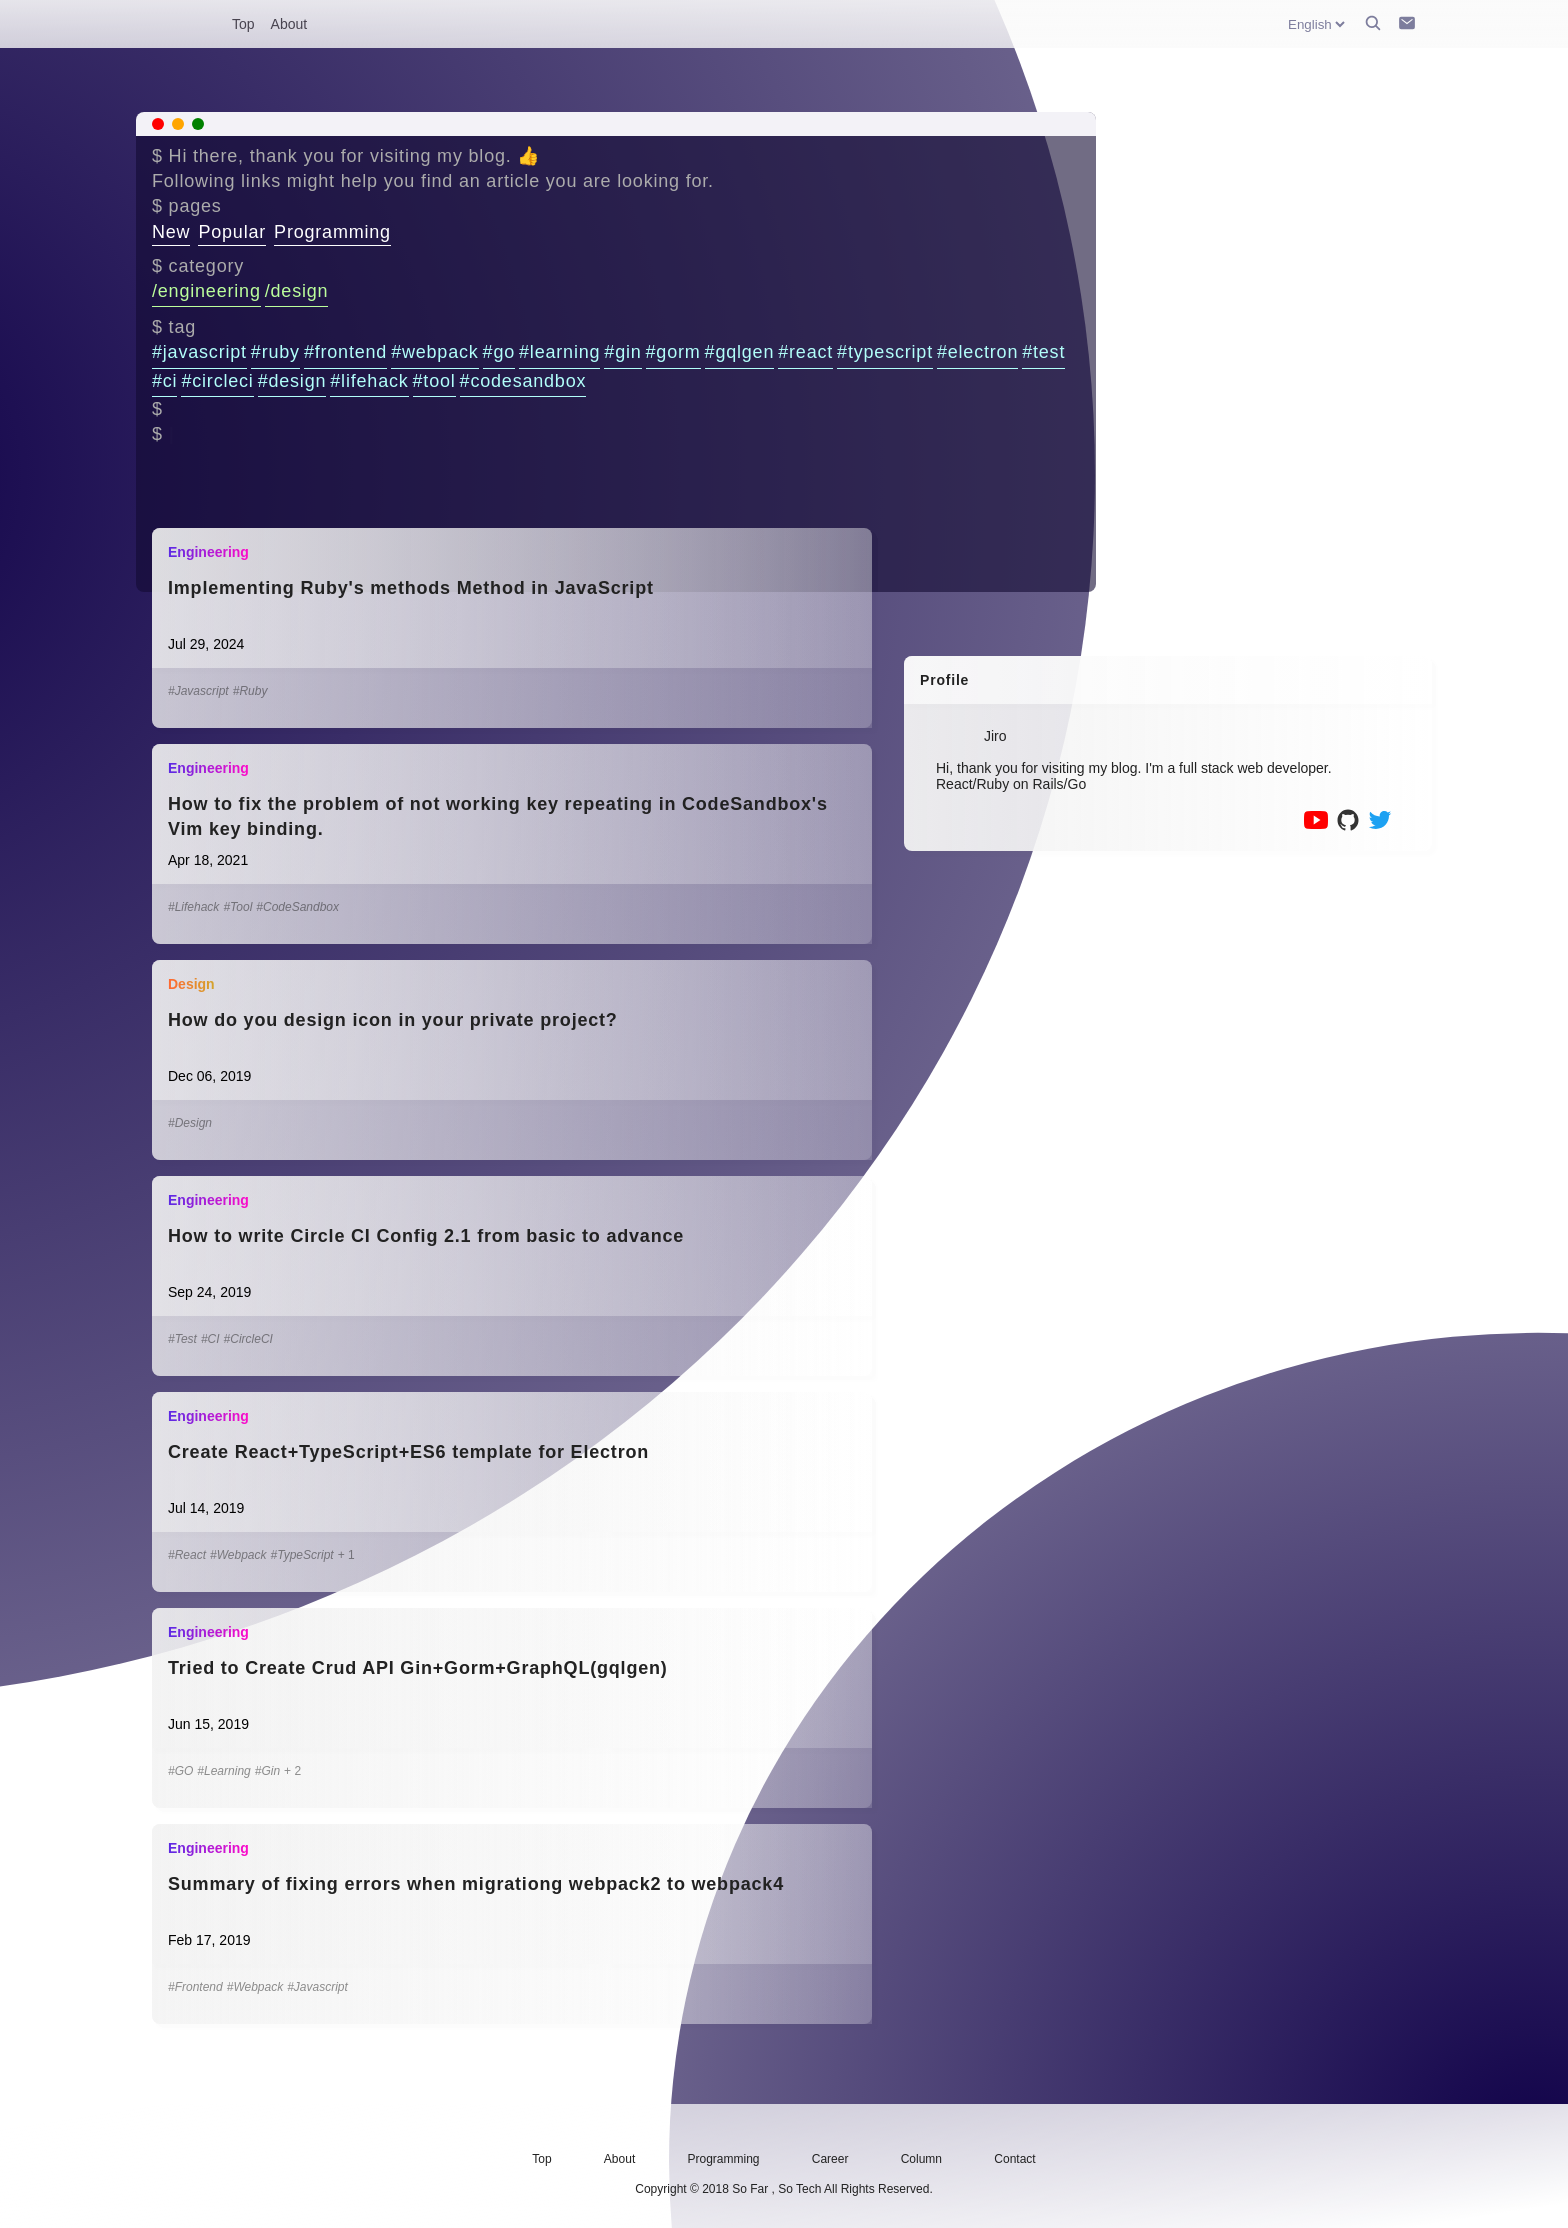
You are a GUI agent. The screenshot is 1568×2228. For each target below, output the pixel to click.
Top (243, 24)
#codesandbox (523, 381)
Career (830, 2159)
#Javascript (198, 691)
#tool (434, 381)
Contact (1014, 2159)
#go (499, 352)
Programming (332, 232)
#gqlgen (740, 352)
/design (297, 291)
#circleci (217, 381)
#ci (164, 381)
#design (292, 381)
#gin (622, 352)
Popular (232, 232)
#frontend (345, 352)
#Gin (267, 1771)
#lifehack (369, 381)
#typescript (885, 352)
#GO (180, 1771)
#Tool (237, 907)
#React (187, 1555)
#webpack (434, 352)
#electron (977, 352)
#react (805, 352)
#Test (182, 1339)
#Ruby (250, 691)
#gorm (673, 352)
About (289, 24)
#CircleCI (248, 1339)
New (171, 232)
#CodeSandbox (297, 907)
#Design (190, 1123)
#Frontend (195, 1987)
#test (1043, 352)
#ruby (275, 352)
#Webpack (238, 1555)
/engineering (206, 291)
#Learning (223, 1771)
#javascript (199, 352)
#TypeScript (302, 1555)
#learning (559, 352)
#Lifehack (193, 907)
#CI (210, 1339)
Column (921, 2159)
